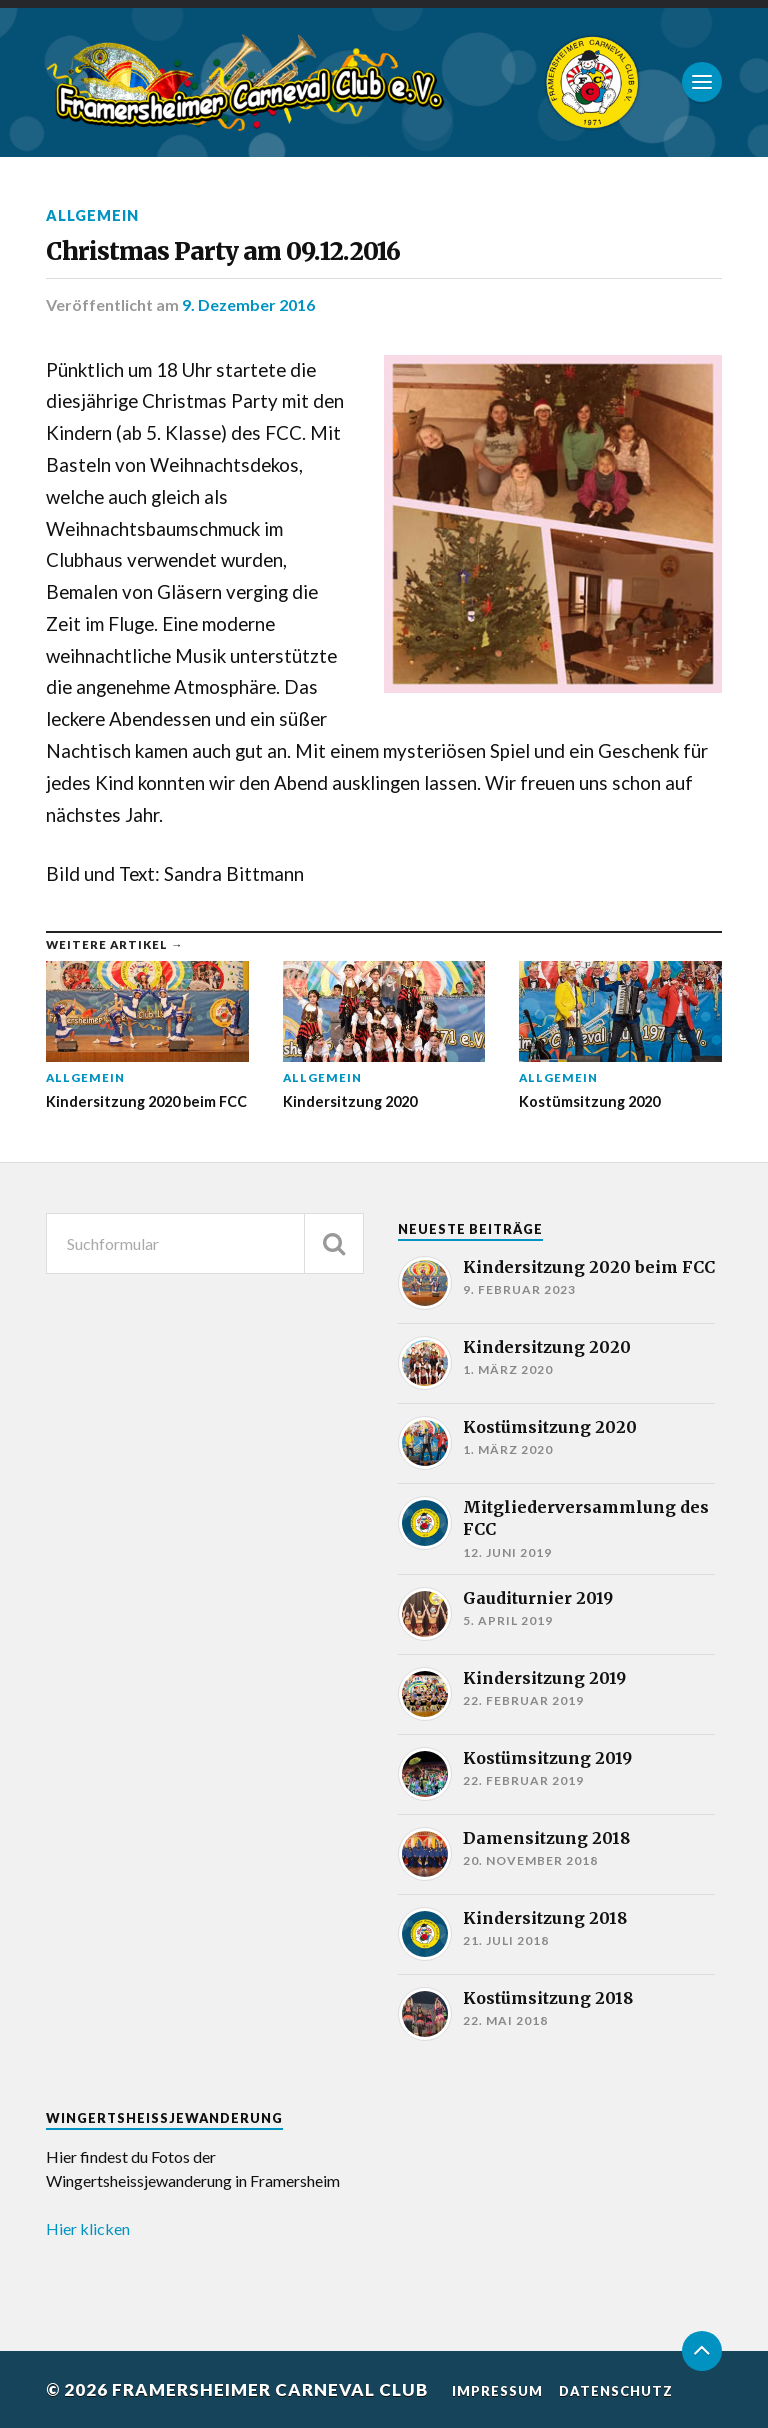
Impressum (497, 2391)
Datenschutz (616, 2391)
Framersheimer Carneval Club (270, 2389)
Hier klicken (88, 2228)
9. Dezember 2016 (248, 304)
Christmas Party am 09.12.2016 (223, 251)
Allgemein (92, 215)
